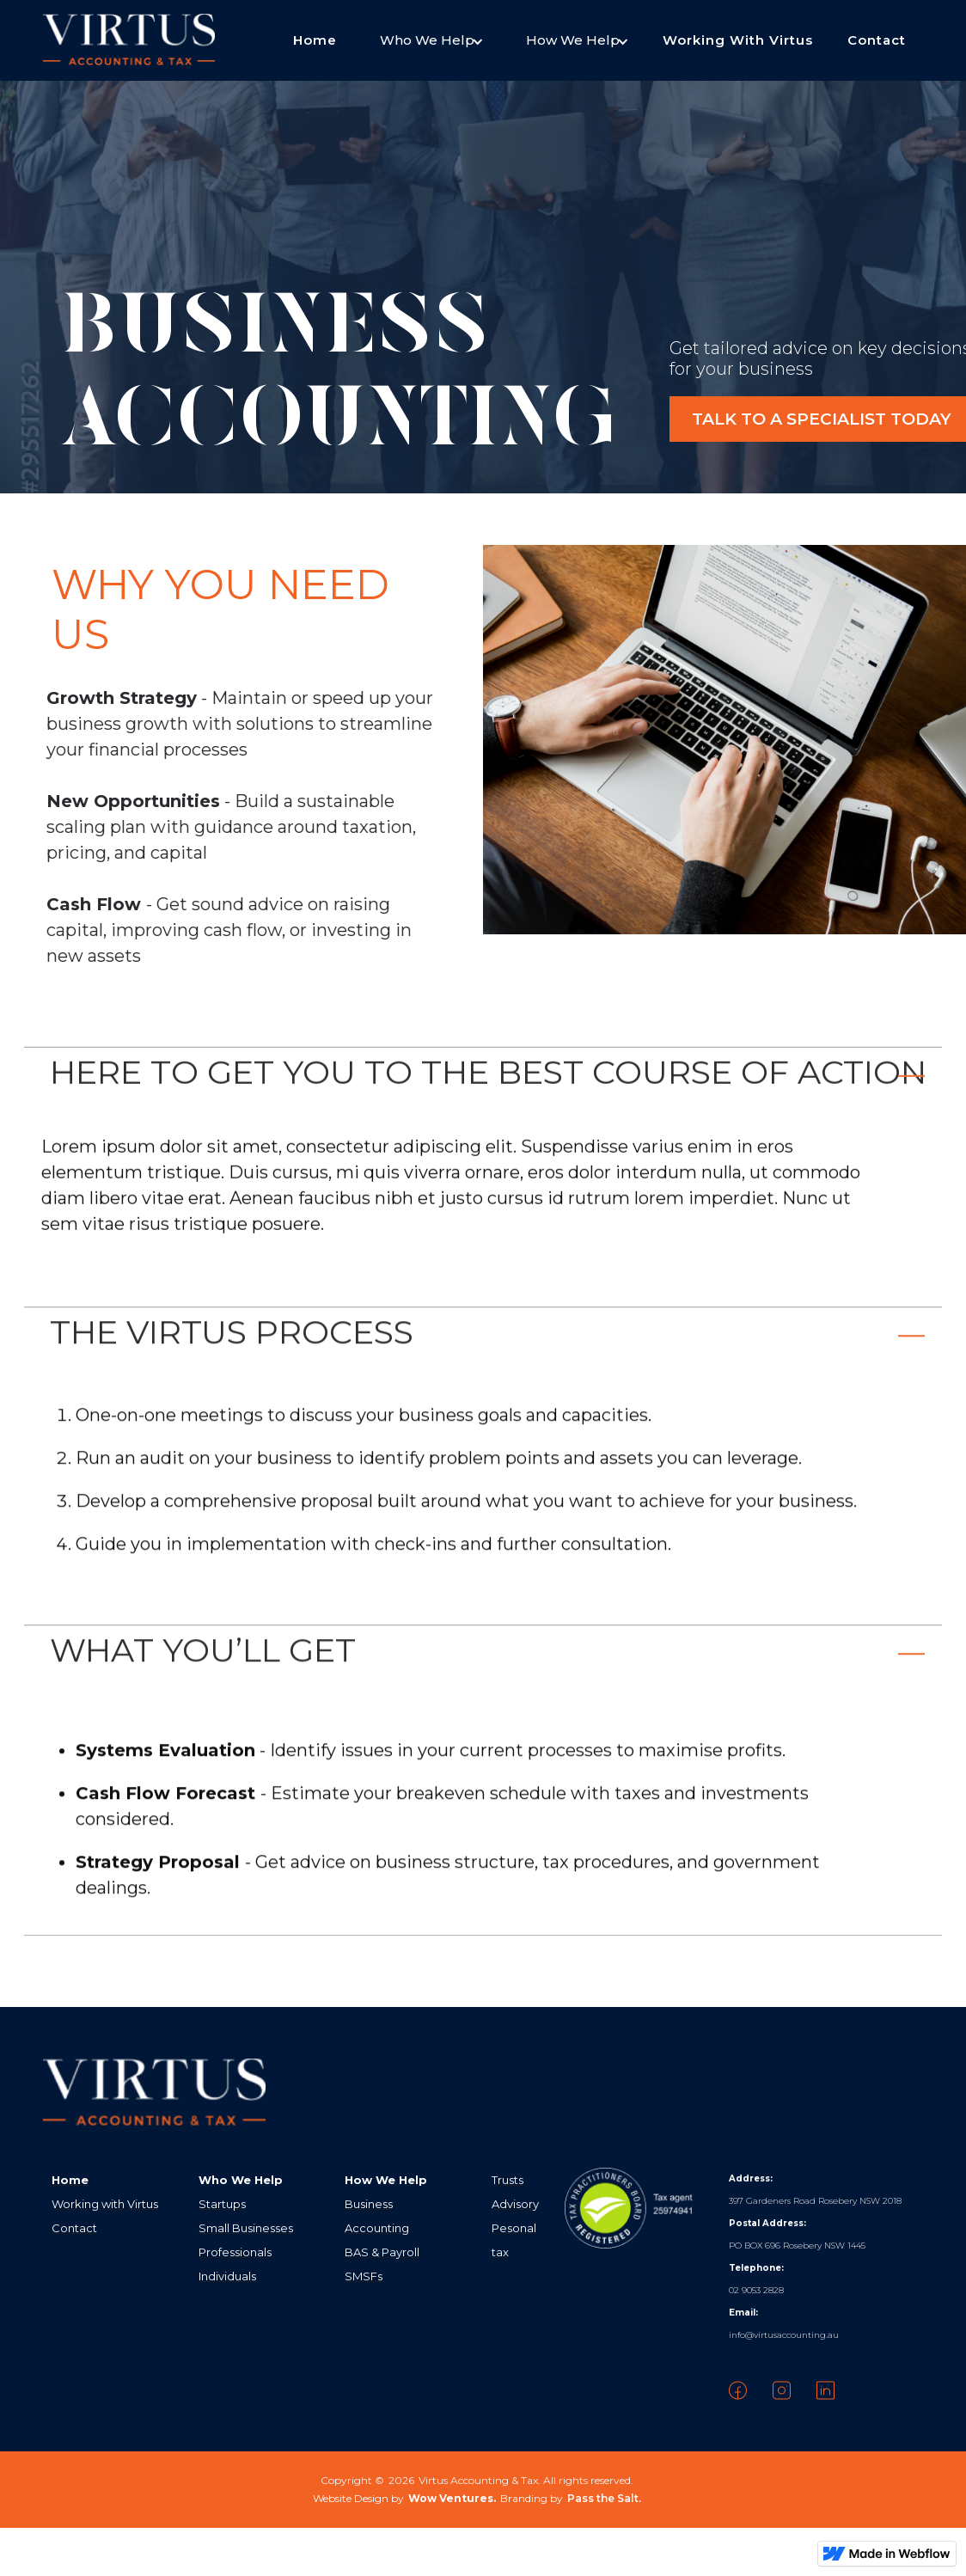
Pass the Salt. (604, 2498)
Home (315, 40)
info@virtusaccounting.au (784, 2334)
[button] (427, 40)
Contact (876, 40)
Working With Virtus (738, 40)
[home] (129, 40)
